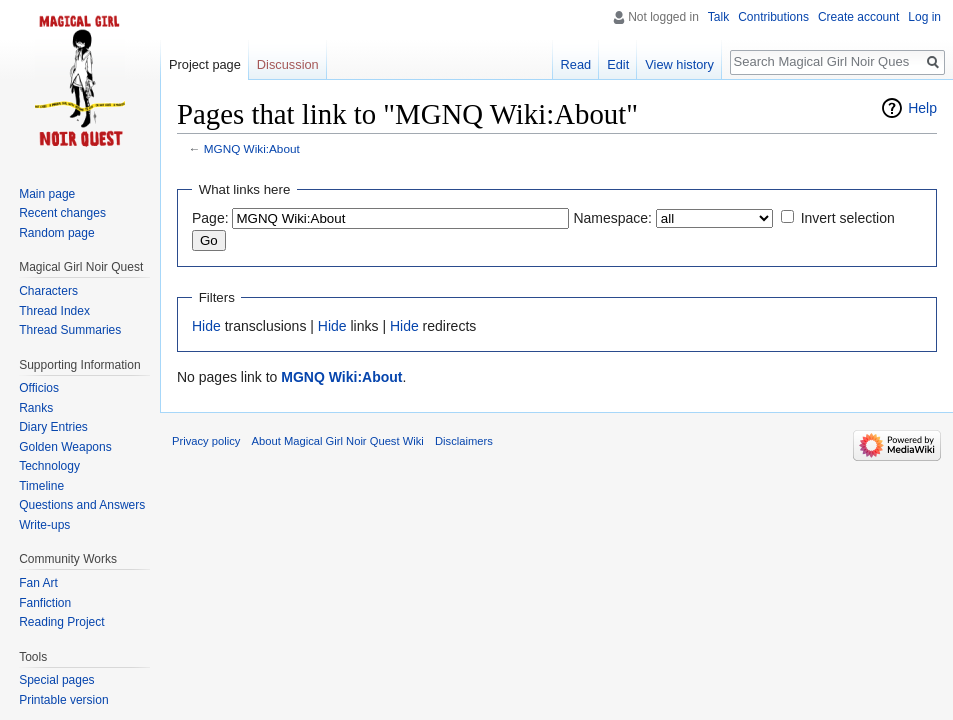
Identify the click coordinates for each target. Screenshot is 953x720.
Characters (48, 291)
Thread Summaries (70, 330)
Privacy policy (206, 441)
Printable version (63, 700)
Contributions (773, 17)
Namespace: (612, 218)
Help (922, 108)
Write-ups (44, 525)
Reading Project (61, 622)
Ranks (36, 408)
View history (679, 64)
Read (576, 64)
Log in (924, 17)
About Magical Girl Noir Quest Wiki (338, 441)
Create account (858, 17)
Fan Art (38, 583)
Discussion (288, 64)
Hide (206, 326)
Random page (56, 233)
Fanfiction (45, 603)
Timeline (41, 486)
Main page (47, 194)
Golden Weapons (65, 447)
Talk (718, 17)
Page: (210, 218)
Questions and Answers (82, 505)
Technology (49, 466)
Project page (205, 64)
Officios (39, 388)
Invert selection (848, 218)
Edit (618, 64)
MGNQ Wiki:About (252, 148)
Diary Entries (53, 427)
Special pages (56, 680)
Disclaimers (464, 441)
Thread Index (54, 311)
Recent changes (62, 213)
